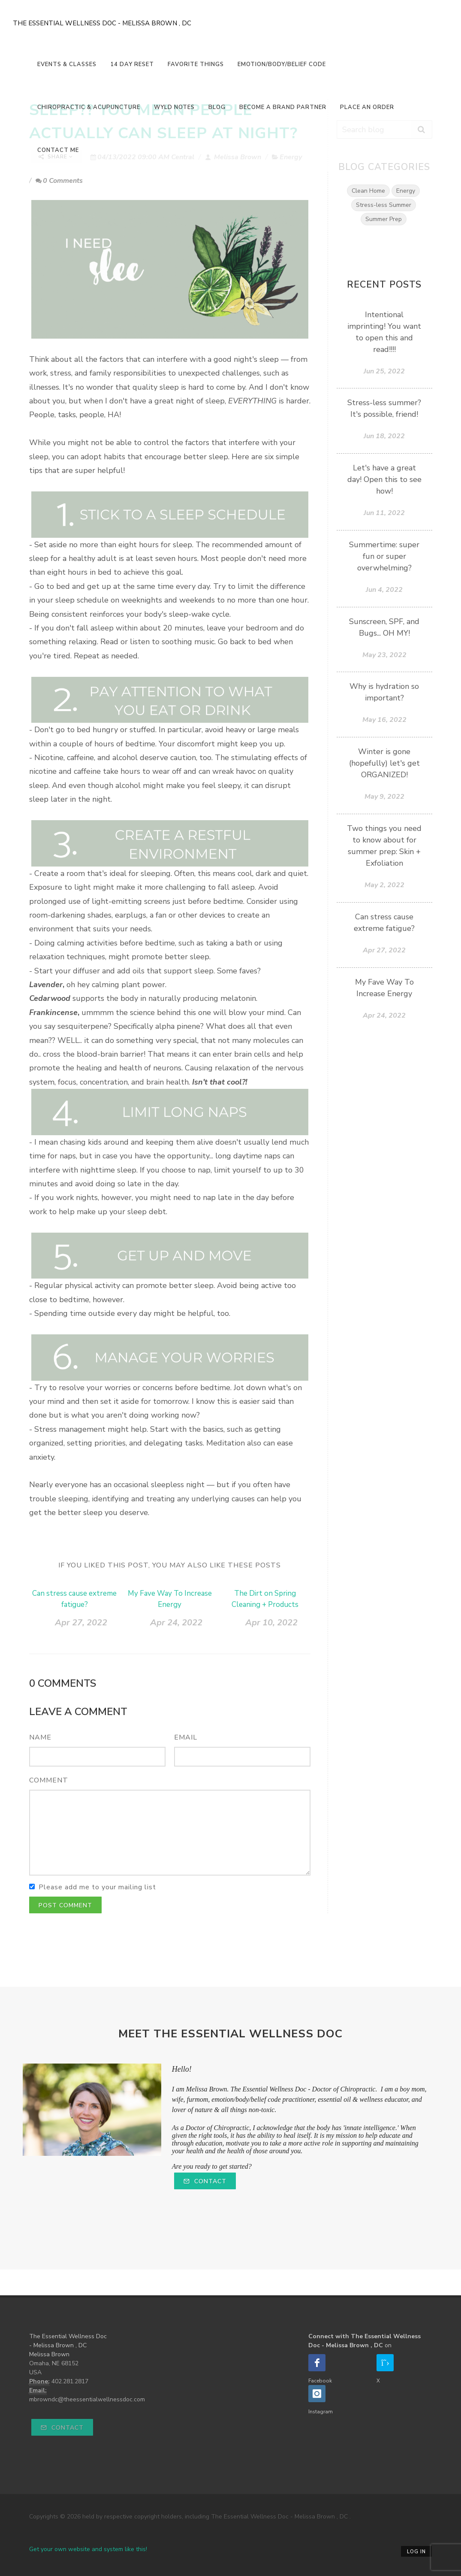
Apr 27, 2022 (81, 1622)
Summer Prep (383, 219)
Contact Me (58, 150)
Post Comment (65, 1905)
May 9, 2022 (384, 796)
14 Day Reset (132, 64)
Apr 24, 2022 (176, 1622)
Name (40, 1737)
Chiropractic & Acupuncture (88, 107)
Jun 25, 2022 (384, 371)
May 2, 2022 (384, 885)
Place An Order (367, 107)
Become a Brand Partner (282, 107)
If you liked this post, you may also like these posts (169, 1565)
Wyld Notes (174, 107)
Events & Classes (66, 64)
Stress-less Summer (383, 205)
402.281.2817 (69, 2381)
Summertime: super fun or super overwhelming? (384, 556)
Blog (217, 107)
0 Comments (59, 180)
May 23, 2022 (384, 655)
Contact (205, 2181)
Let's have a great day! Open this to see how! (384, 479)
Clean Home (368, 191)
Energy (405, 191)
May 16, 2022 (384, 719)
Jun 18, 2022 (384, 436)
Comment (48, 1780)
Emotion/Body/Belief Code (282, 64)
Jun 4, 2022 (384, 589)
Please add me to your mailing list (97, 1887)
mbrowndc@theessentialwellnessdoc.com (87, 2399)
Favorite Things (196, 64)
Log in (416, 2552)
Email (185, 1737)
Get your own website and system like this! (88, 2549)
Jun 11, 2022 (384, 513)
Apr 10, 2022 (271, 1622)
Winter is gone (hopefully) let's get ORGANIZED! (384, 763)
